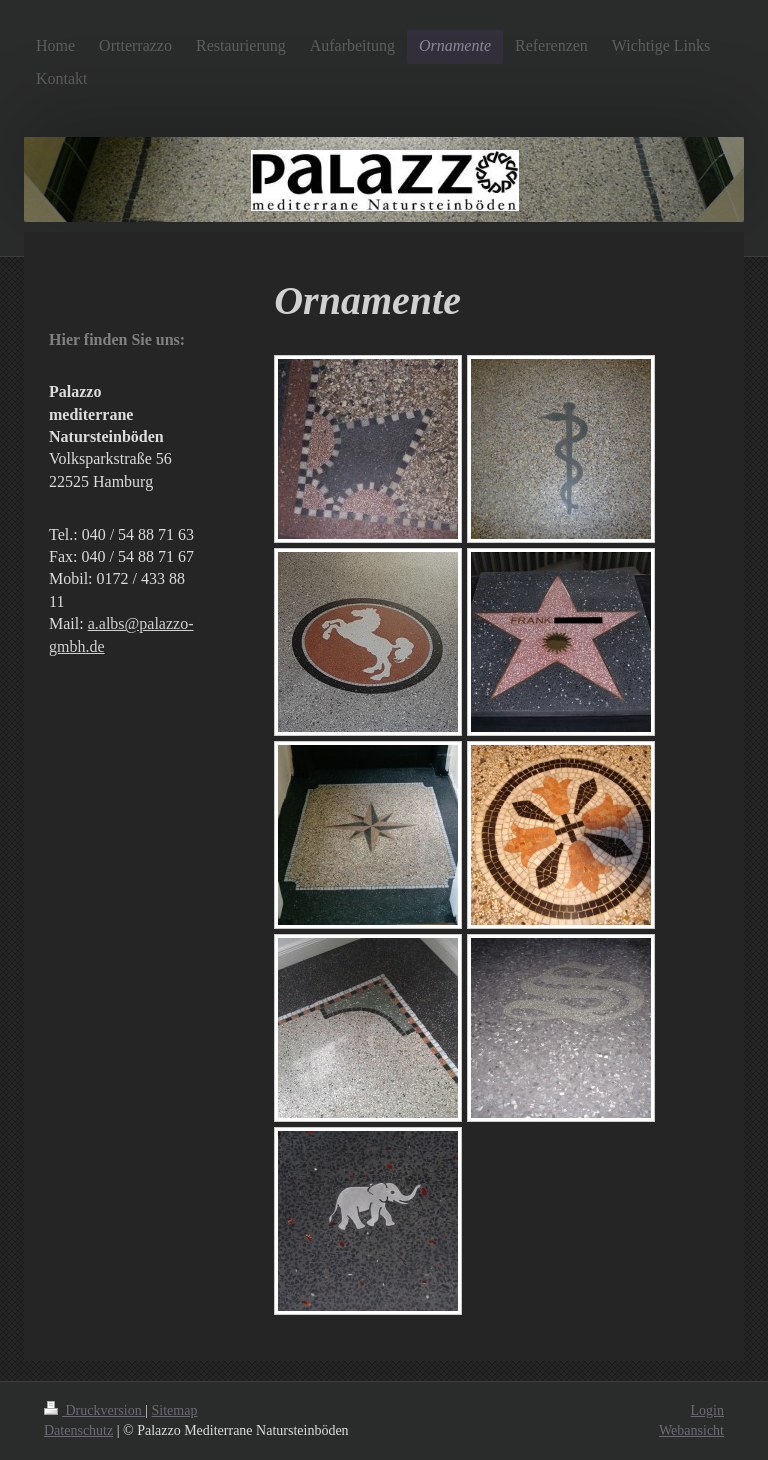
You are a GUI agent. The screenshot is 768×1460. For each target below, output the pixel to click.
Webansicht (691, 1430)
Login (707, 1410)
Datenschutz (78, 1430)
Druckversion (94, 1410)
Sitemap (175, 1410)
